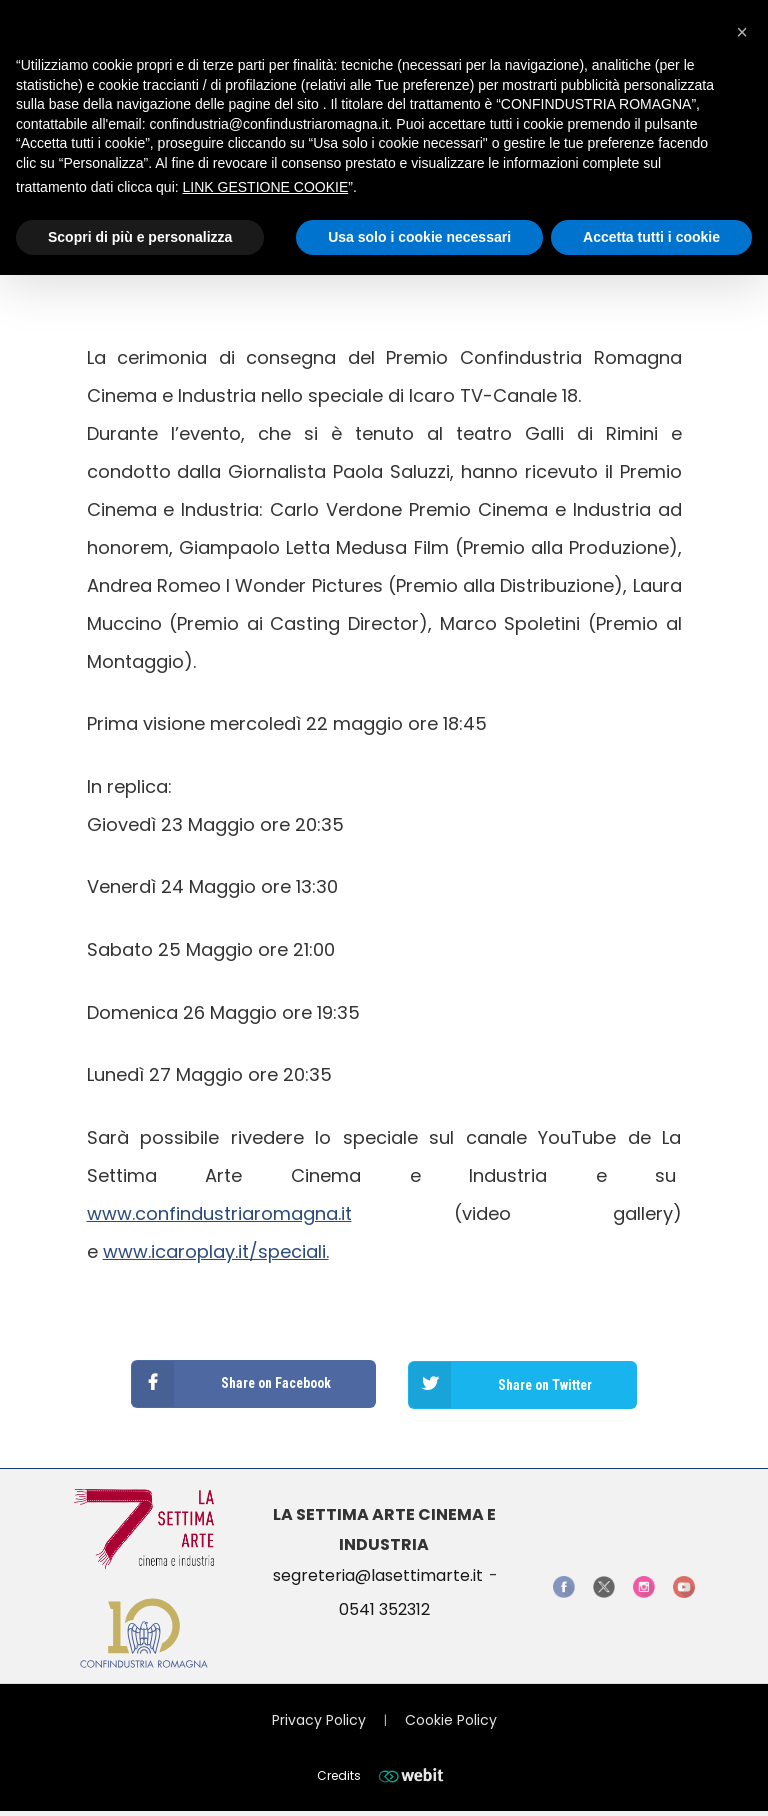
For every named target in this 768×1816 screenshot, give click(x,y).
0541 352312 (384, 1607)
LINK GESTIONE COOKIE (266, 187)
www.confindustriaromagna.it (219, 1213)
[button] (742, 32)
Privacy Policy (319, 1717)
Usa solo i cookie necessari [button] (419, 237)
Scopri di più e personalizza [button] (140, 237)
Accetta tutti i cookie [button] (651, 237)
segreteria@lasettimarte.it (378, 1573)
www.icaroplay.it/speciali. (216, 1251)
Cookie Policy (451, 1717)
